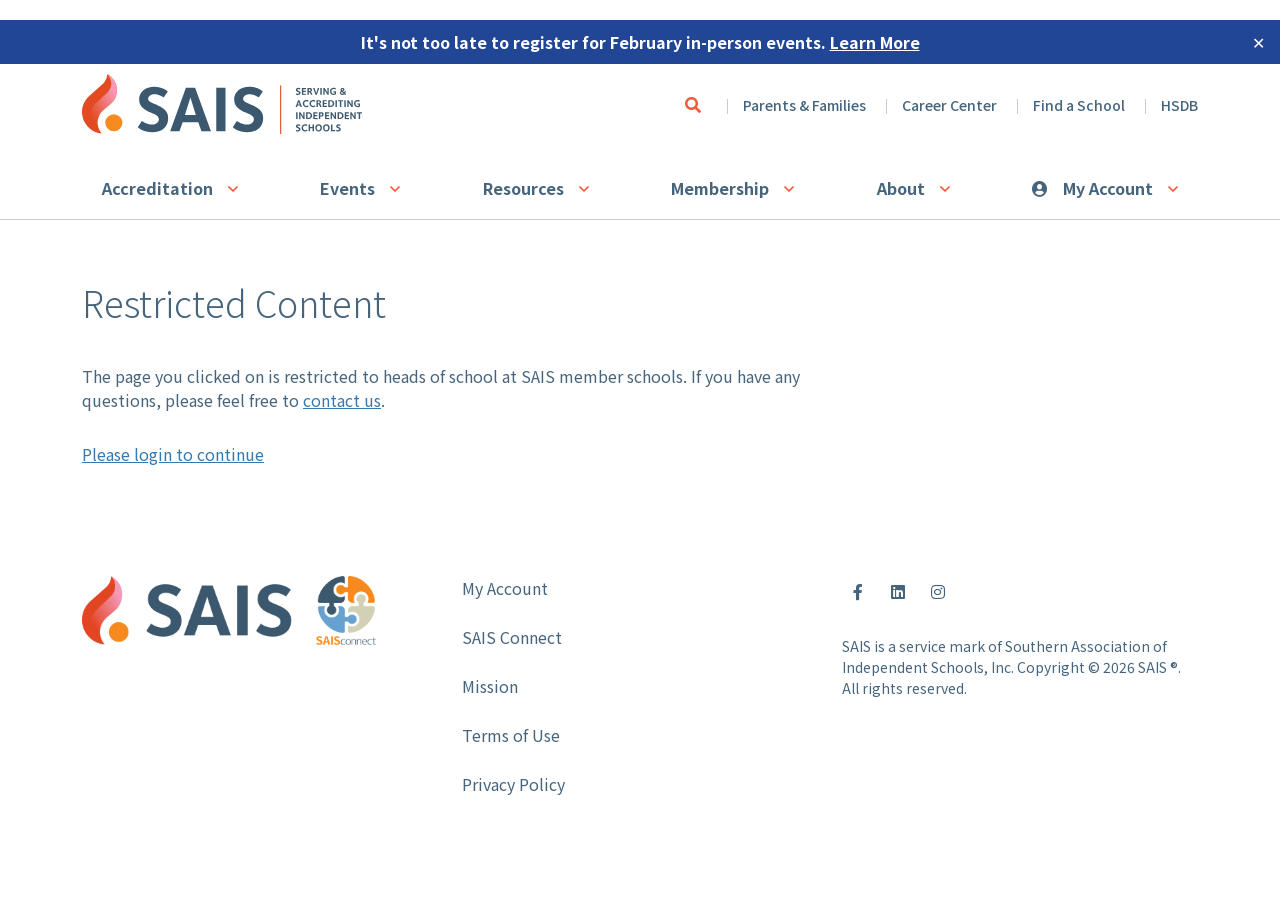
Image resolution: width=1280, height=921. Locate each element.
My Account (1108, 188)
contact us (342, 400)
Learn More (875, 42)
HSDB (1179, 105)
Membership (720, 188)
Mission (490, 686)
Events (347, 188)
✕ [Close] (1258, 42)
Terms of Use (511, 735)
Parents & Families (804, 105)
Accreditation (157, 188)
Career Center (949, 105)
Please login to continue (173, 454)
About (901, 188)
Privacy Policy (513, 784)
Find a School (1079, 105)
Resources (523, 188)
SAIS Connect (512, 637)
